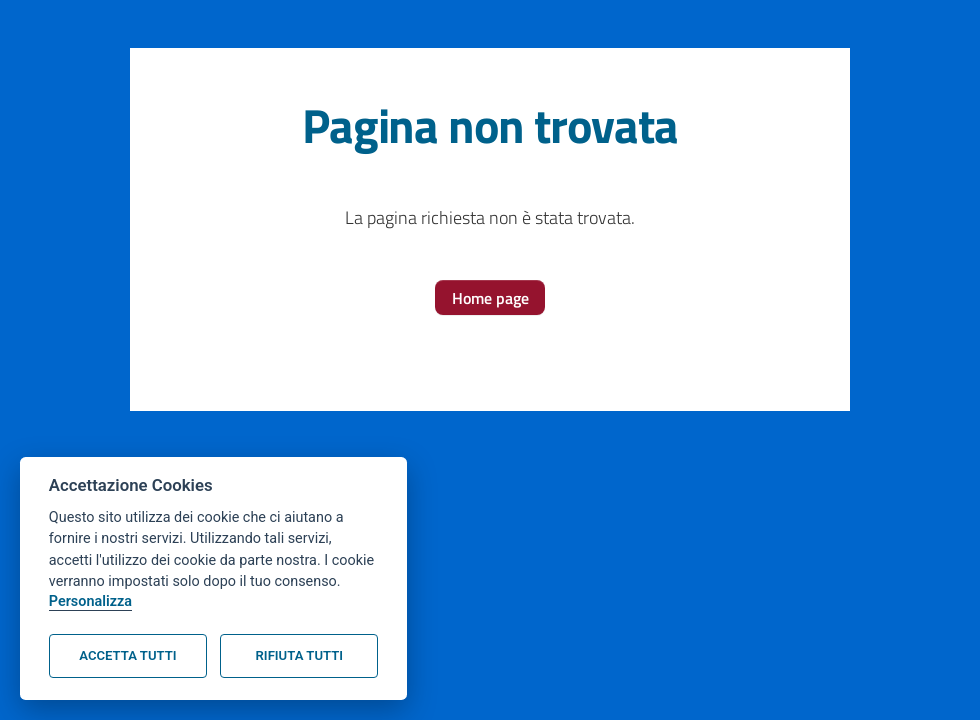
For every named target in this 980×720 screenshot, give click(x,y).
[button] (490, 297)
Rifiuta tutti (299, 655)
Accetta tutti (127, 655)
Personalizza (90, 601)
